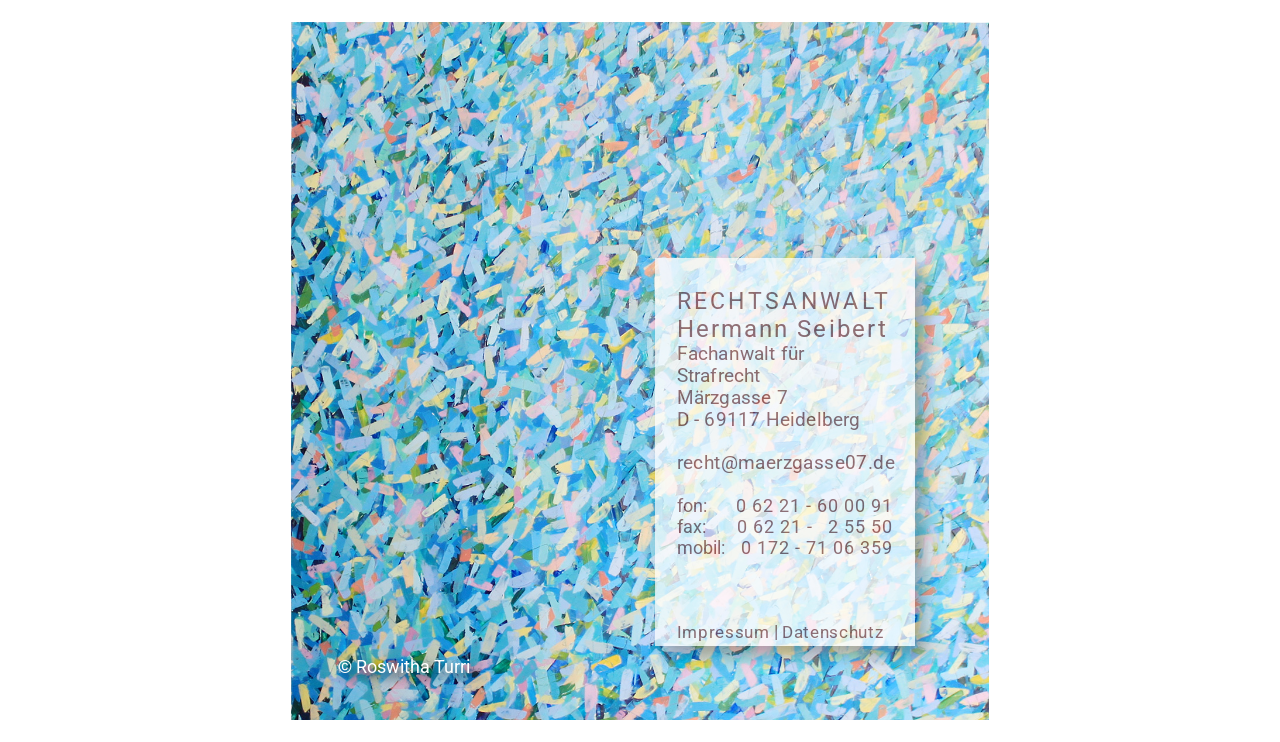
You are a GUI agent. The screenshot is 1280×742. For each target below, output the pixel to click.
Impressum (723, 632)
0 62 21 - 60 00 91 (814, 505)
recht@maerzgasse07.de (786, 463)
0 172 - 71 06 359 (817, 547)
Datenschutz (833, 632)
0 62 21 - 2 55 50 (815, 526)
